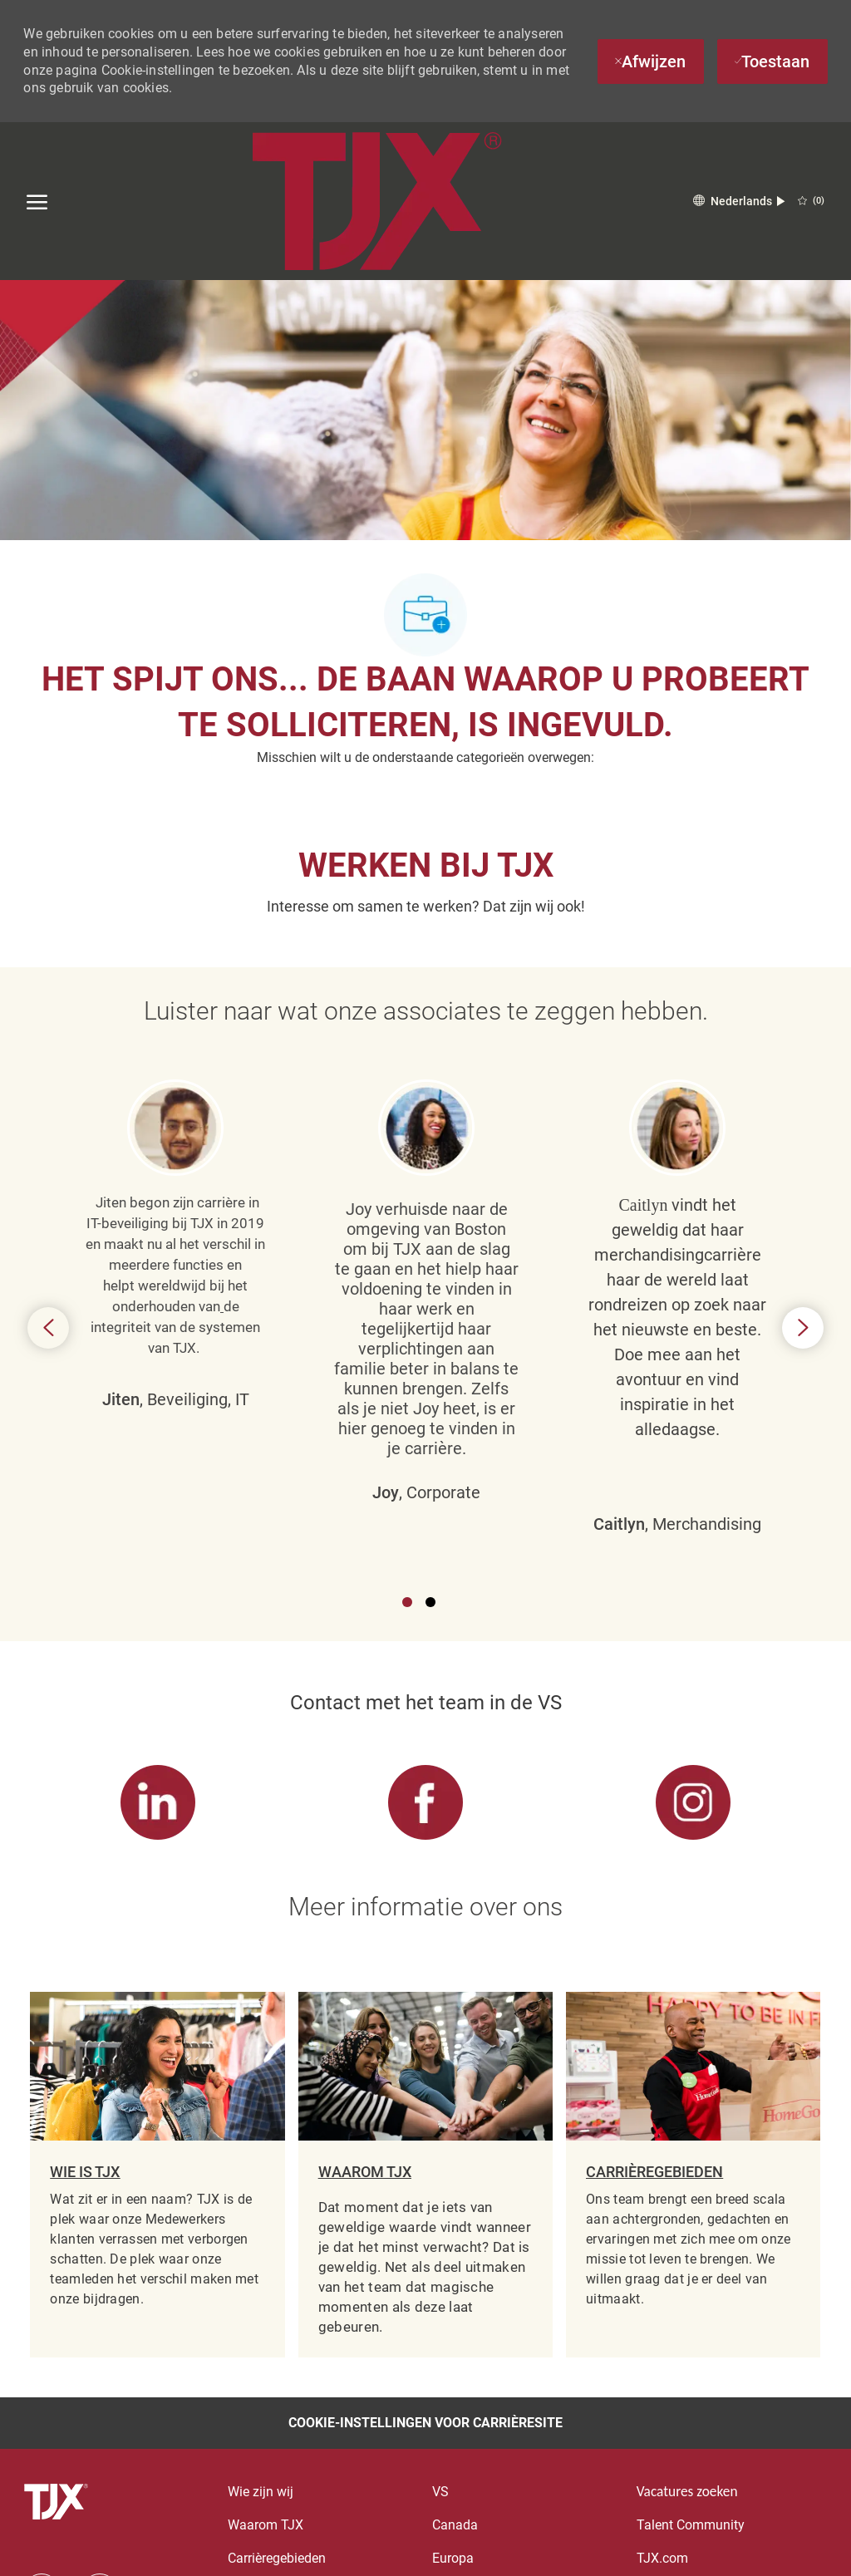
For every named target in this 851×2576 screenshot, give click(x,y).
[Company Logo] (376, 201)
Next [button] (803, 1328)
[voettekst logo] (58, 2502)
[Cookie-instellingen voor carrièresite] (425, 2423)
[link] (157, 1803)
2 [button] (430, 1602)
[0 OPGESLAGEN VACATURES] (811, 201)
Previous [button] (48, 1328)
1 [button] (407, 1602)
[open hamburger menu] (37, 201)
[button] (739, 201)
